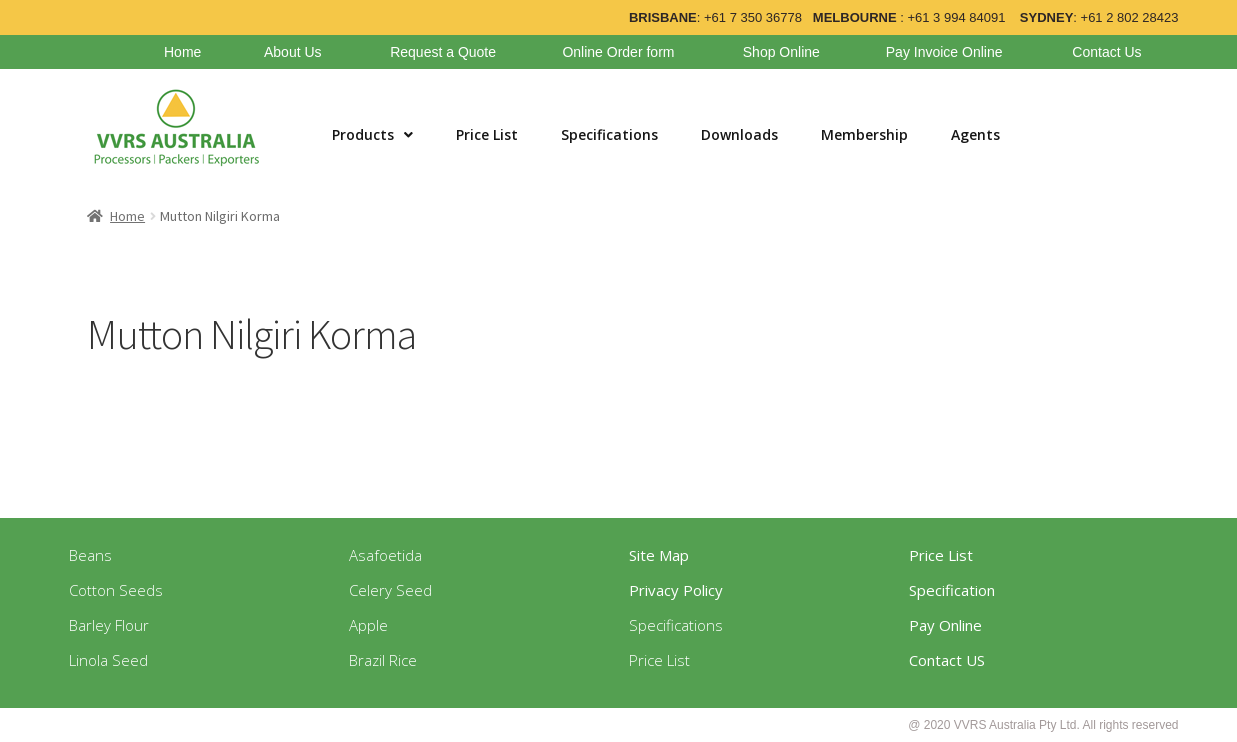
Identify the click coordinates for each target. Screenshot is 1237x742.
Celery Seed (390, 590)
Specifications (609, 134)
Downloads (739, 134)
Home (182, 52)
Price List (487, 134)
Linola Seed (108, 660)
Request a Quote (443, 52)
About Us (293, 52)
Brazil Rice (383, 660)
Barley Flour (109, 625)
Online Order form (618, 52)
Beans (90, 555)
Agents (975, 134)
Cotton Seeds (116, 590)
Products (372, 134)
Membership (864, 134)
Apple (368, 625)
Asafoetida (385, 555)
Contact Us (1106, 52)
